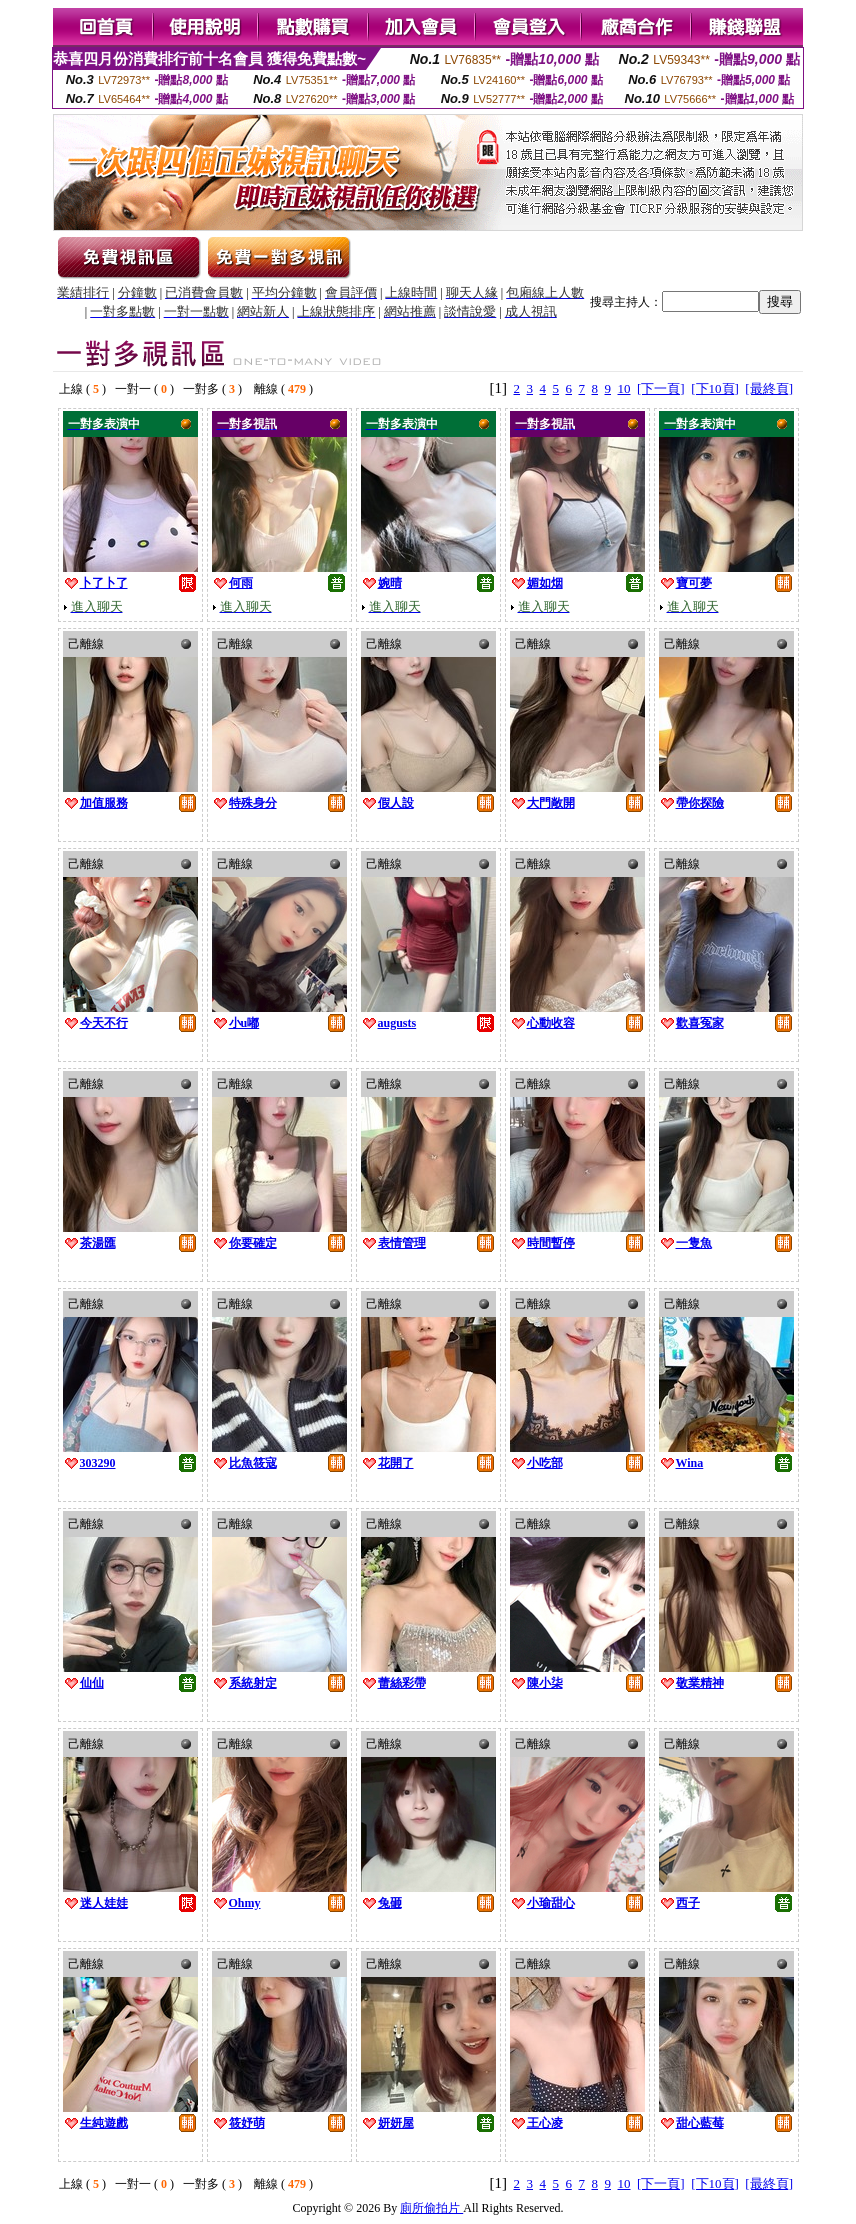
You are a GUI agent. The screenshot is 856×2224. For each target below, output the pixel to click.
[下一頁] (661, 388)
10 (624, 388)
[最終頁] (769, 388)
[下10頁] (715, 388)
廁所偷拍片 (431, 2208)
